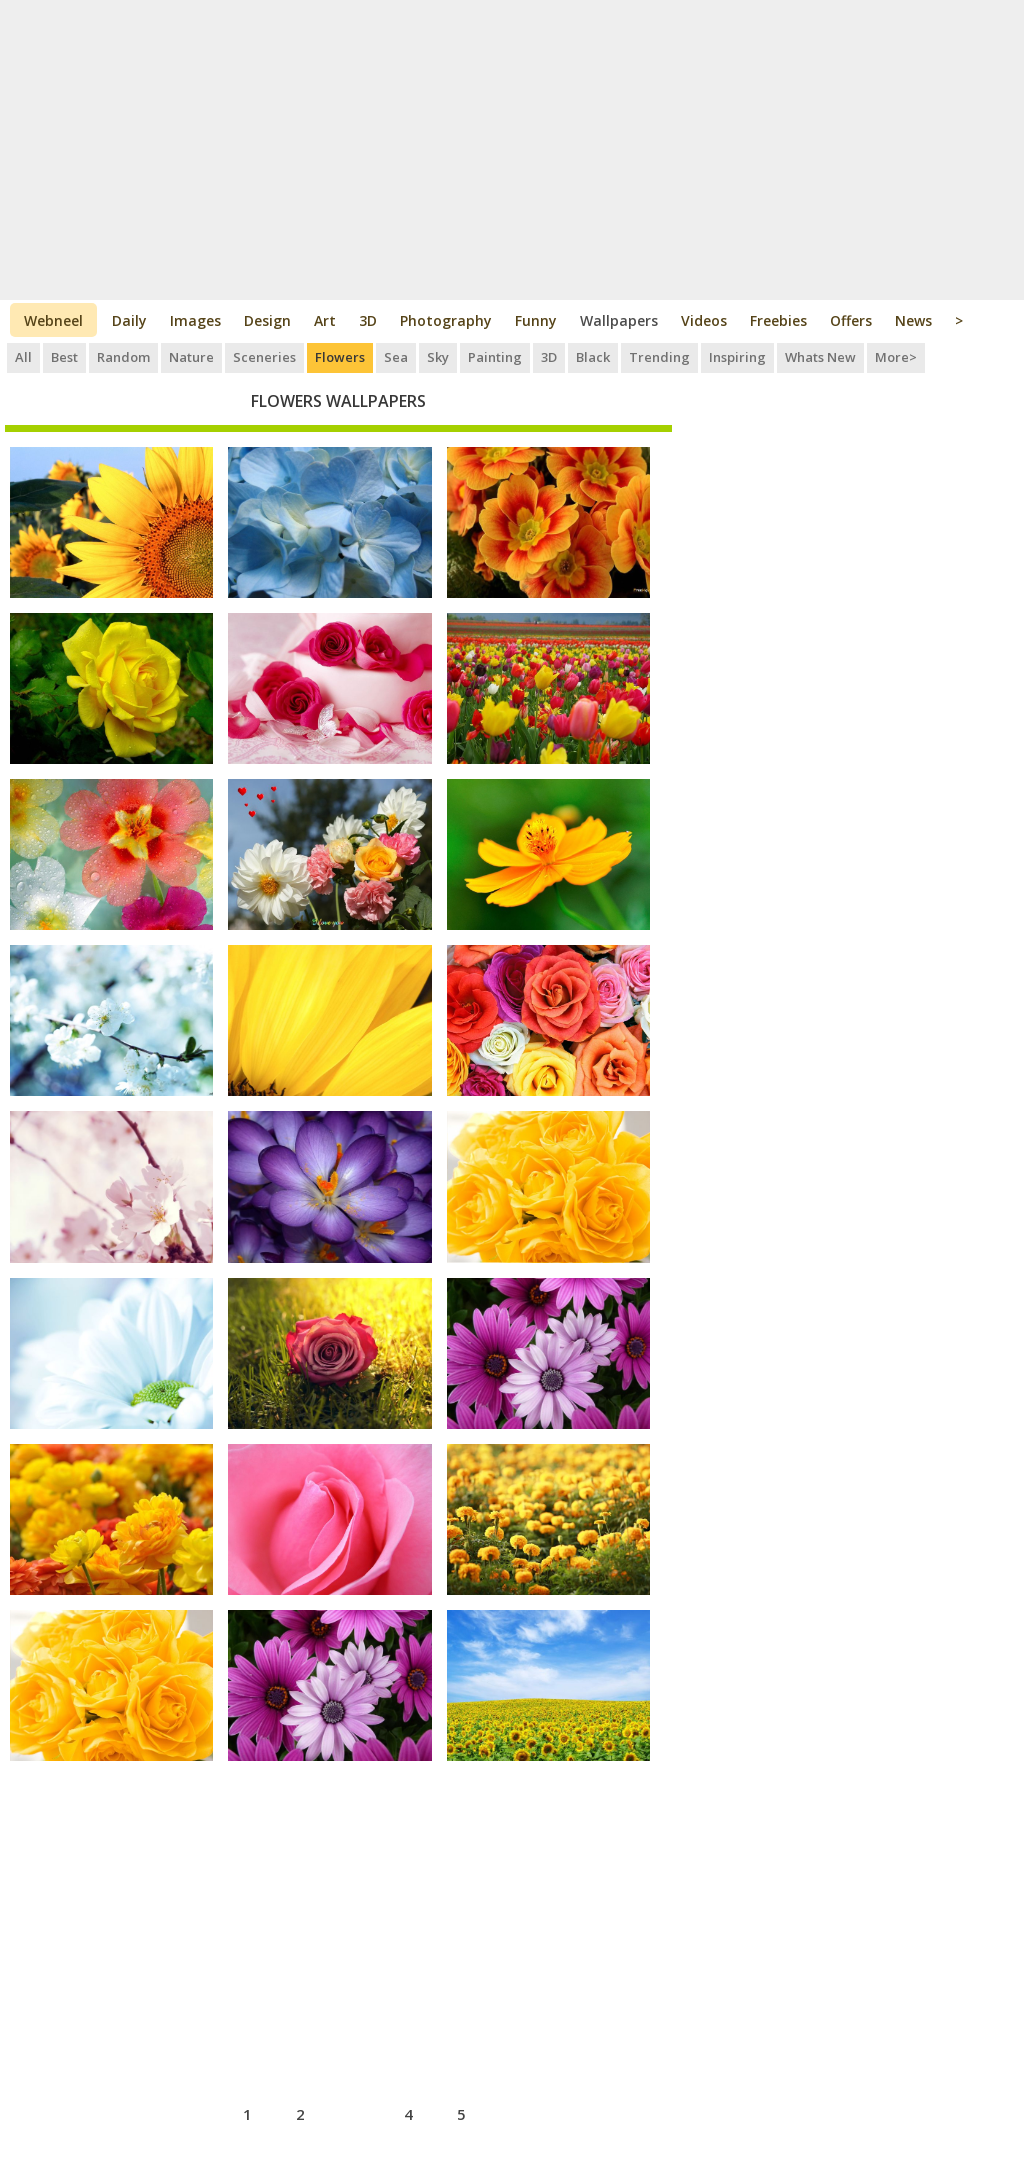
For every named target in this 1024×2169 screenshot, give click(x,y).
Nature (191, 357)
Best (64, 357)
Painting (495, 357)
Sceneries (264, 357)
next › (521, 2112)
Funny (536, 320)
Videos (704, 320)
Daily (129, 320)
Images (195, 320)
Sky (438, 357)
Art (325, 320)
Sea (396, 357)
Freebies (778, 320)
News (913, 320)
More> (896, 357)
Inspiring (737, 357)
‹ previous (171, 2112)
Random (123, 357)
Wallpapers (619, 320)
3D (368, 320)
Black (593, 357)
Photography (446, 320)
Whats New (820, 357)
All (23, 357)
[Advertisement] (512, 150)
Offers (851, 320)
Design (267, 320)
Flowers (340, 357)
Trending (659, 357)
